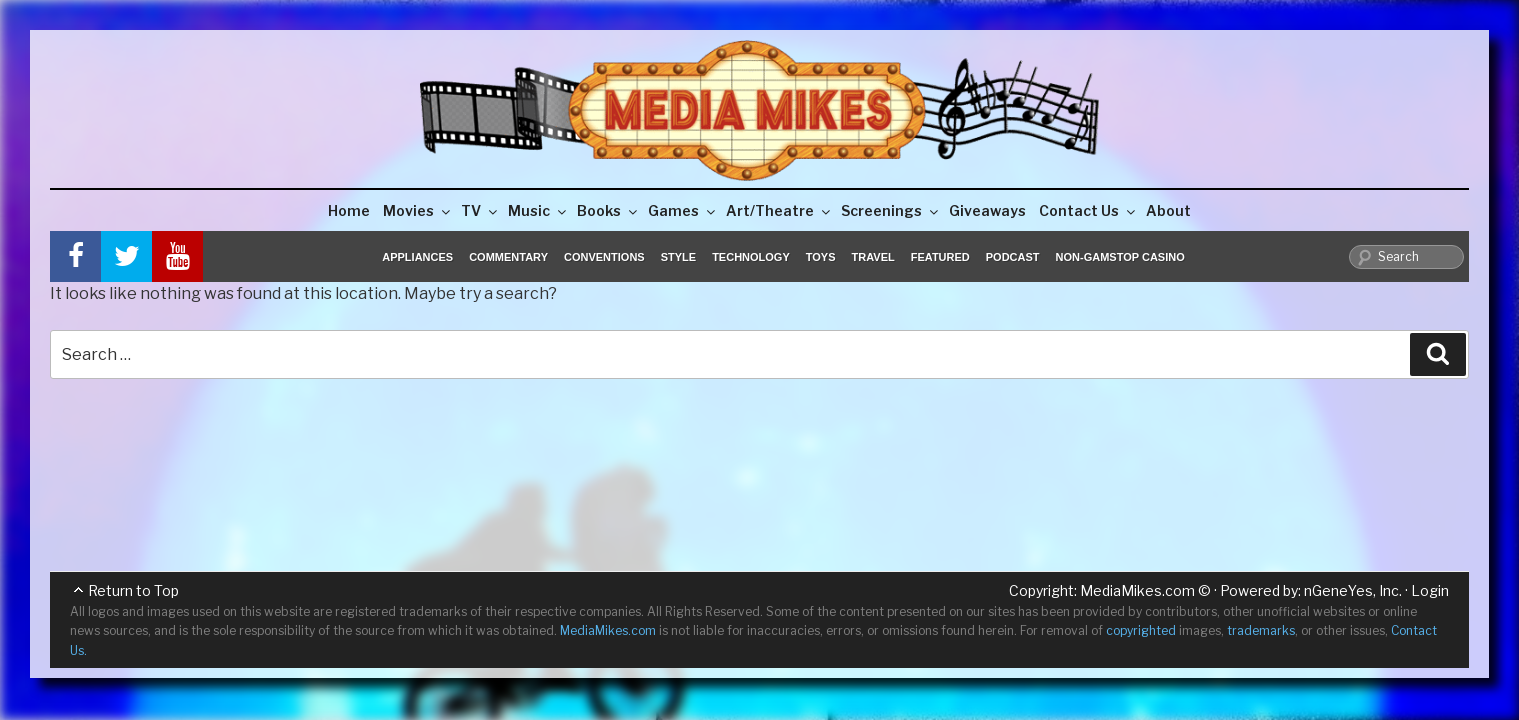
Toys (821, 257)
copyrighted (1141, 630)
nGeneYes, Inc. (1353, 590)
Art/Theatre (779, 210)
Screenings (891, 210)
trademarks (1261, 630)
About (1168, 210)
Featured (940, 257)
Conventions (604, 257)
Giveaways (987, 210)
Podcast (1013, 257)
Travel (873, 257)
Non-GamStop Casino (1120, 257)
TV (480, 210)
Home (349, 210)
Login (1430, 590)
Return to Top (133, 590)
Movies (418, 210)
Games (683, 210)
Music (538, 210)
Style (678, 257)
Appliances (417, 257)
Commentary (508, 257)
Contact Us (1088, 210)
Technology (751, 257)
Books (608, 210)
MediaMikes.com (1137, 590)
